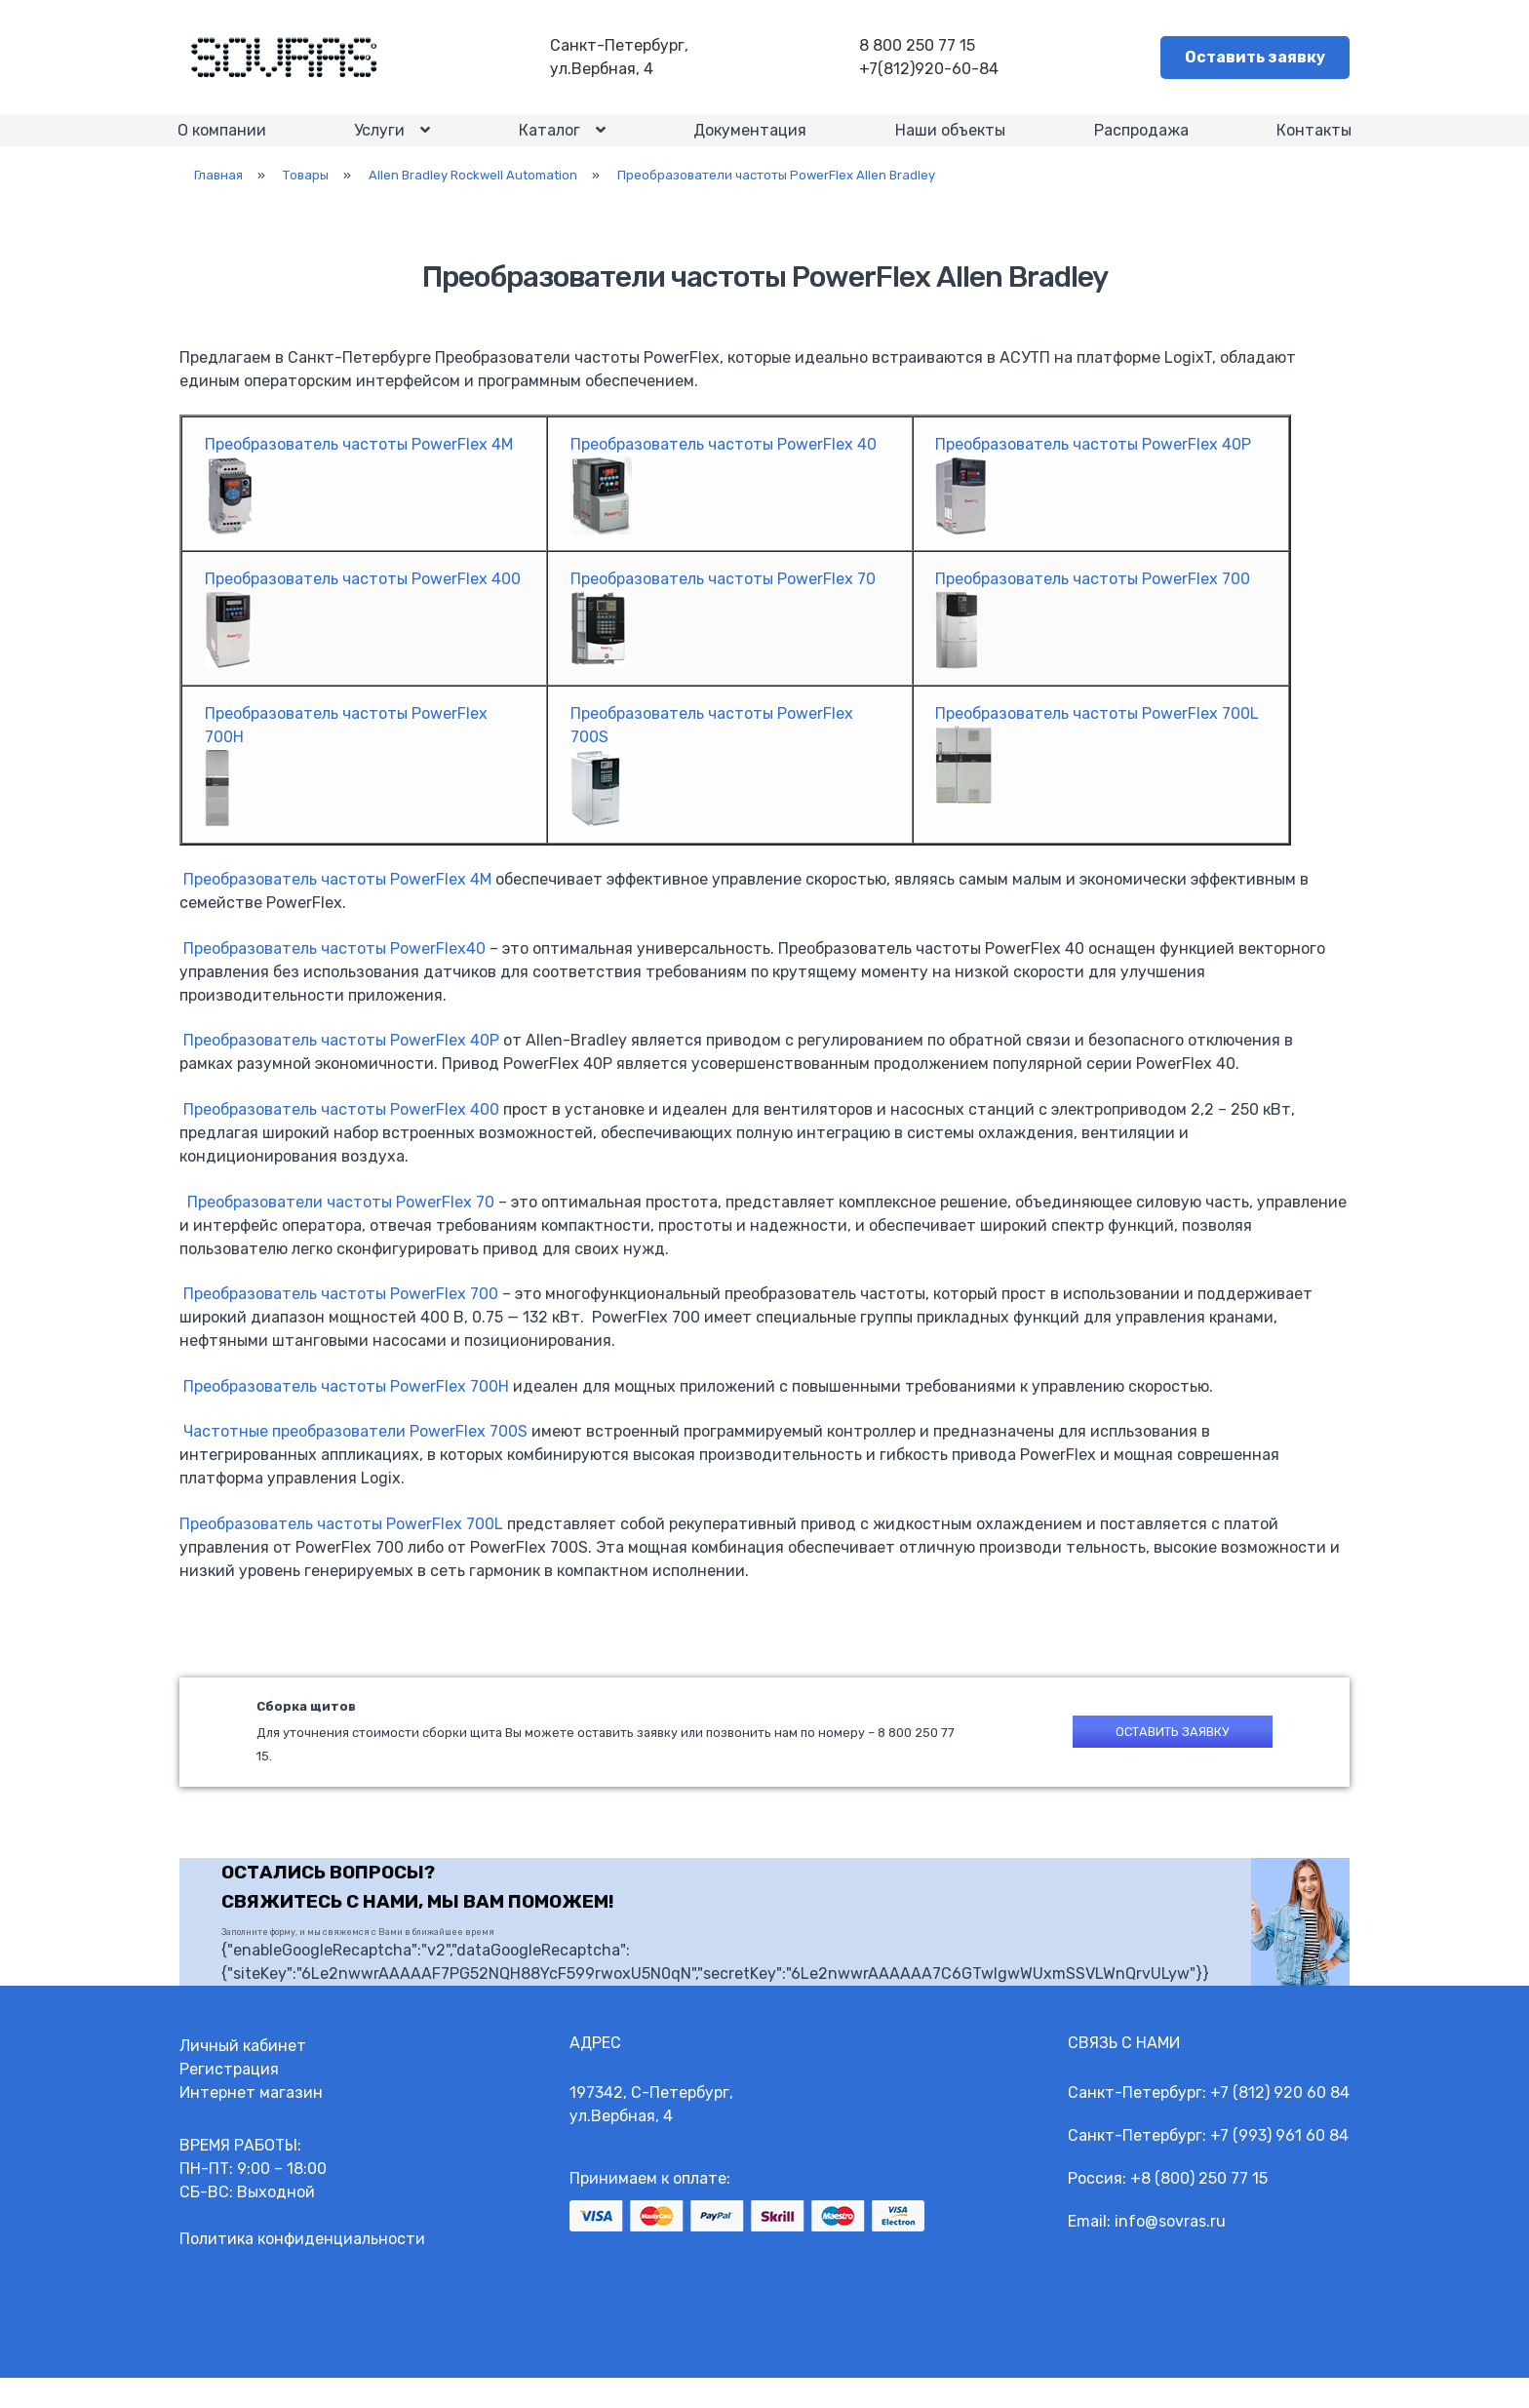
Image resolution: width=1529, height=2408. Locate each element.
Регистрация (229, 2099)
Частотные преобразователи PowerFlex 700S (355, 1457)
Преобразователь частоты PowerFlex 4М (337, 905)
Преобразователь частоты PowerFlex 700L (341, 1550)
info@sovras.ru (1170, 2251)
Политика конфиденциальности (302, 2269)
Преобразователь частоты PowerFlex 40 (723, 470)
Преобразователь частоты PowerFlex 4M (359, 470)
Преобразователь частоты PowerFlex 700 (1092, 605)
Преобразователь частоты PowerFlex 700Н (346, 1412)
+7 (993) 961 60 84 (1279, 2165)
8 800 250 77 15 (922, 47)
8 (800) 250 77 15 (1204, 2208)
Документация (749, 145)
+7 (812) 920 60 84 (1280, 2122)
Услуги (381, 146)
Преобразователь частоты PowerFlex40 (334, 974)
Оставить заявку (1255, 59)
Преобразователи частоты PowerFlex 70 (340, 1227)
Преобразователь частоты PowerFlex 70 (723, 605)
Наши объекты (949, 145)
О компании (223, 145)
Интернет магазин (251, 2122)
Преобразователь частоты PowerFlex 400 (363, 605)
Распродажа (1139, 145)
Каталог (550, 146)
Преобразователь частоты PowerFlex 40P (1093, 470)
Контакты (1312, 145)
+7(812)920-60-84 (933, 70)
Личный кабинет (242, 2076)
